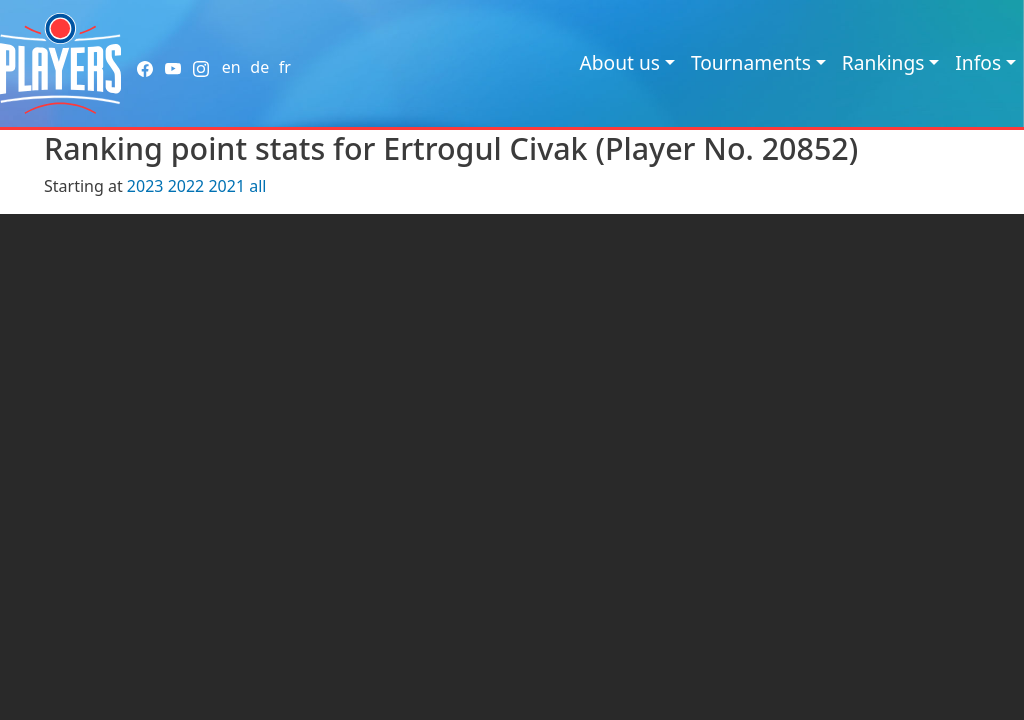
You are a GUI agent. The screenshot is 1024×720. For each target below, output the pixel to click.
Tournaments (751, 62)
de (259, 67)
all (257, 186)
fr (285, 67)
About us (619, 62)
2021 (226, 186)
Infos (978, 62)
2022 (186, 186)
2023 (145, 186)
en (231, 67)
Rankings (883, 62)
